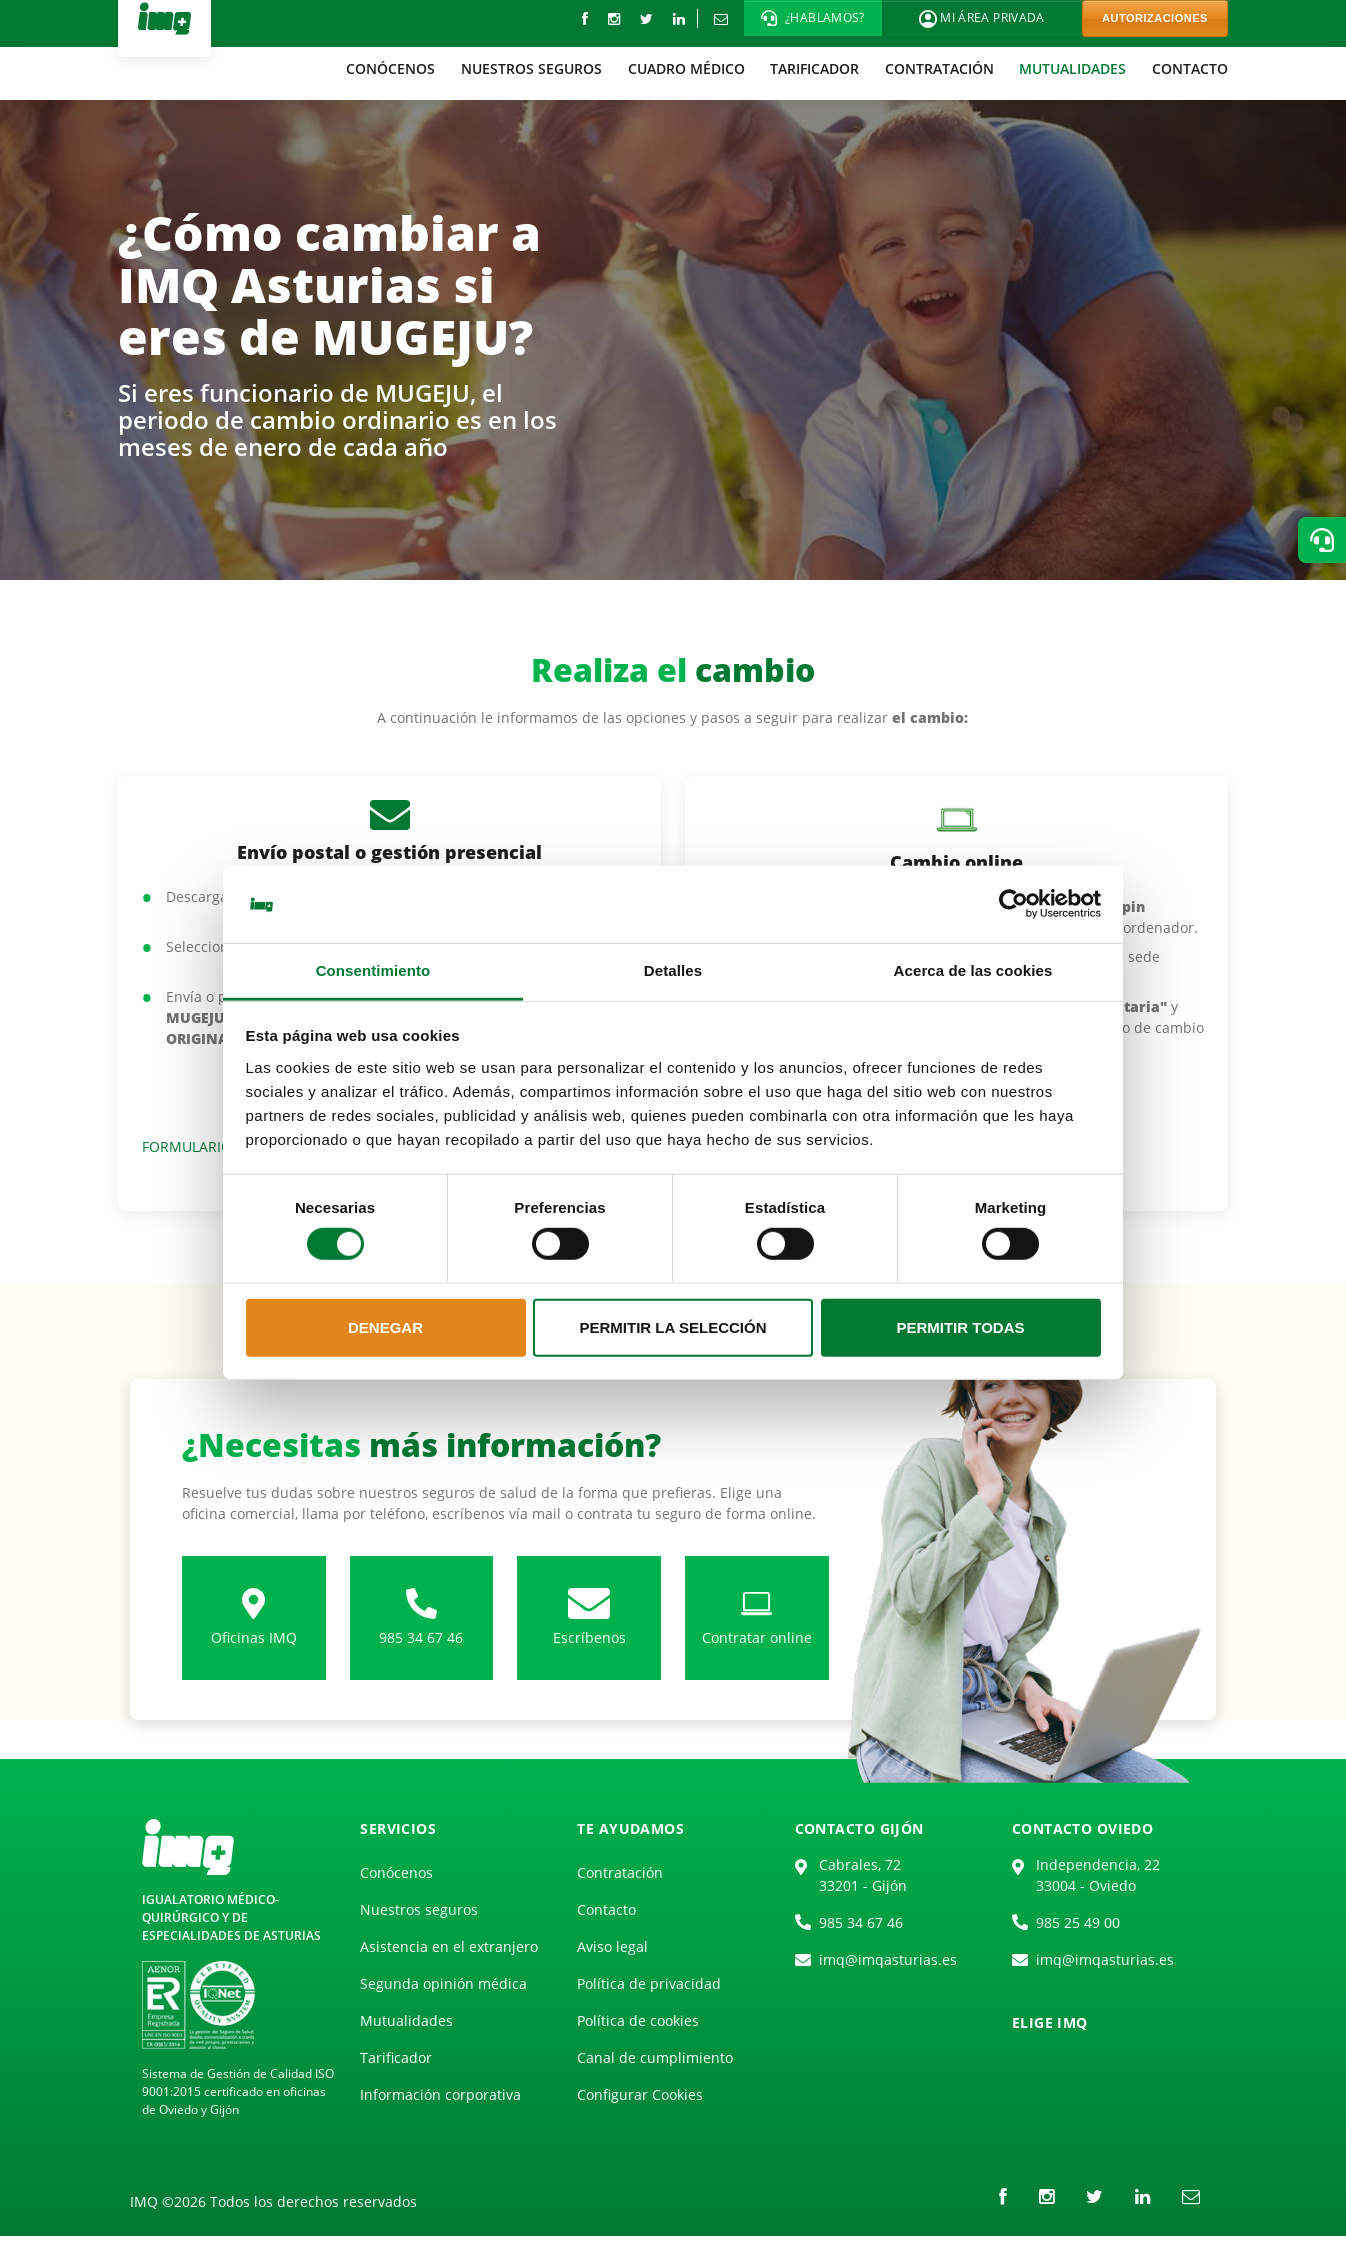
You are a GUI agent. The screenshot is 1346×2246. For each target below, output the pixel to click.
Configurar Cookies (640, 2094)
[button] (813, 18)
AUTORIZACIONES (1155, 18)
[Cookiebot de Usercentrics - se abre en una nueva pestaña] (1013, 904)
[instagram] (614, 18)
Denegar (385, 1327)
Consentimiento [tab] (373, 970)
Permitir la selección (673, 1327)
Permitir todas (960, 1327)
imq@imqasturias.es (888, 1959)
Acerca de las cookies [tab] (973, 970)
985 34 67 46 (861, 1922)
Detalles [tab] (673, 970)
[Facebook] (585, 18)
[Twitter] (646, 18)
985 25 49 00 (1078, 1922)
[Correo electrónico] (720, 18)
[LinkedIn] (679, 18)
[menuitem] (391, 68)
